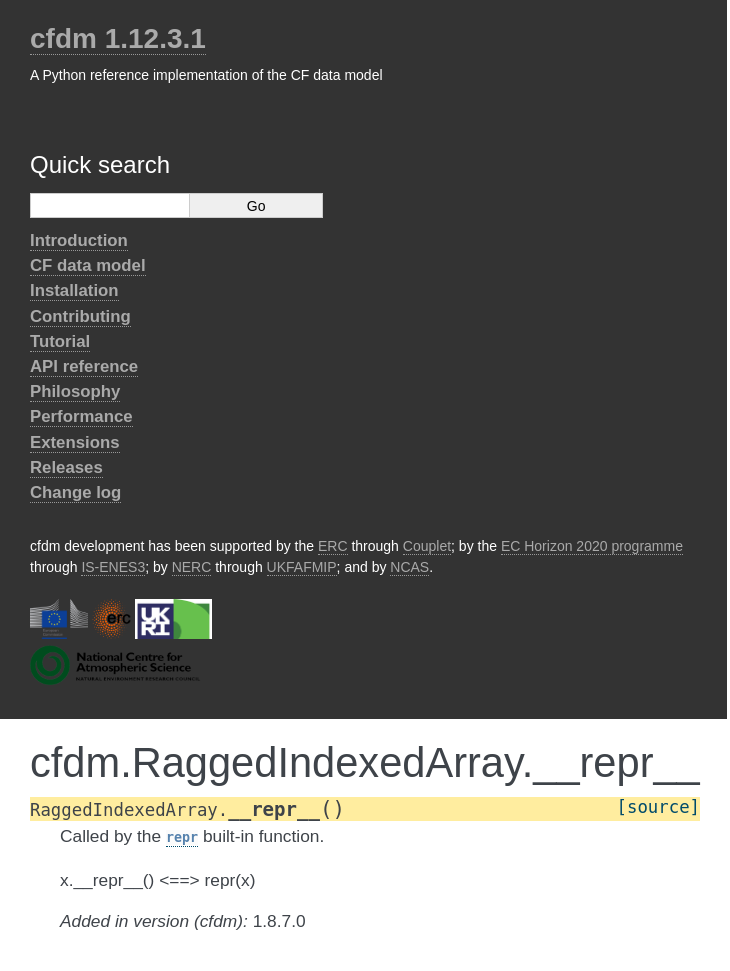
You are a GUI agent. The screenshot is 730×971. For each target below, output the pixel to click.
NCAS (409, 567)
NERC (192, 567)
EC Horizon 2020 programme (592, 546)
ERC (333, 546)
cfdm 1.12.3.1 (118, 38)
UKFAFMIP (302, 567)
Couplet (427, 546)
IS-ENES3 (113, 567)
